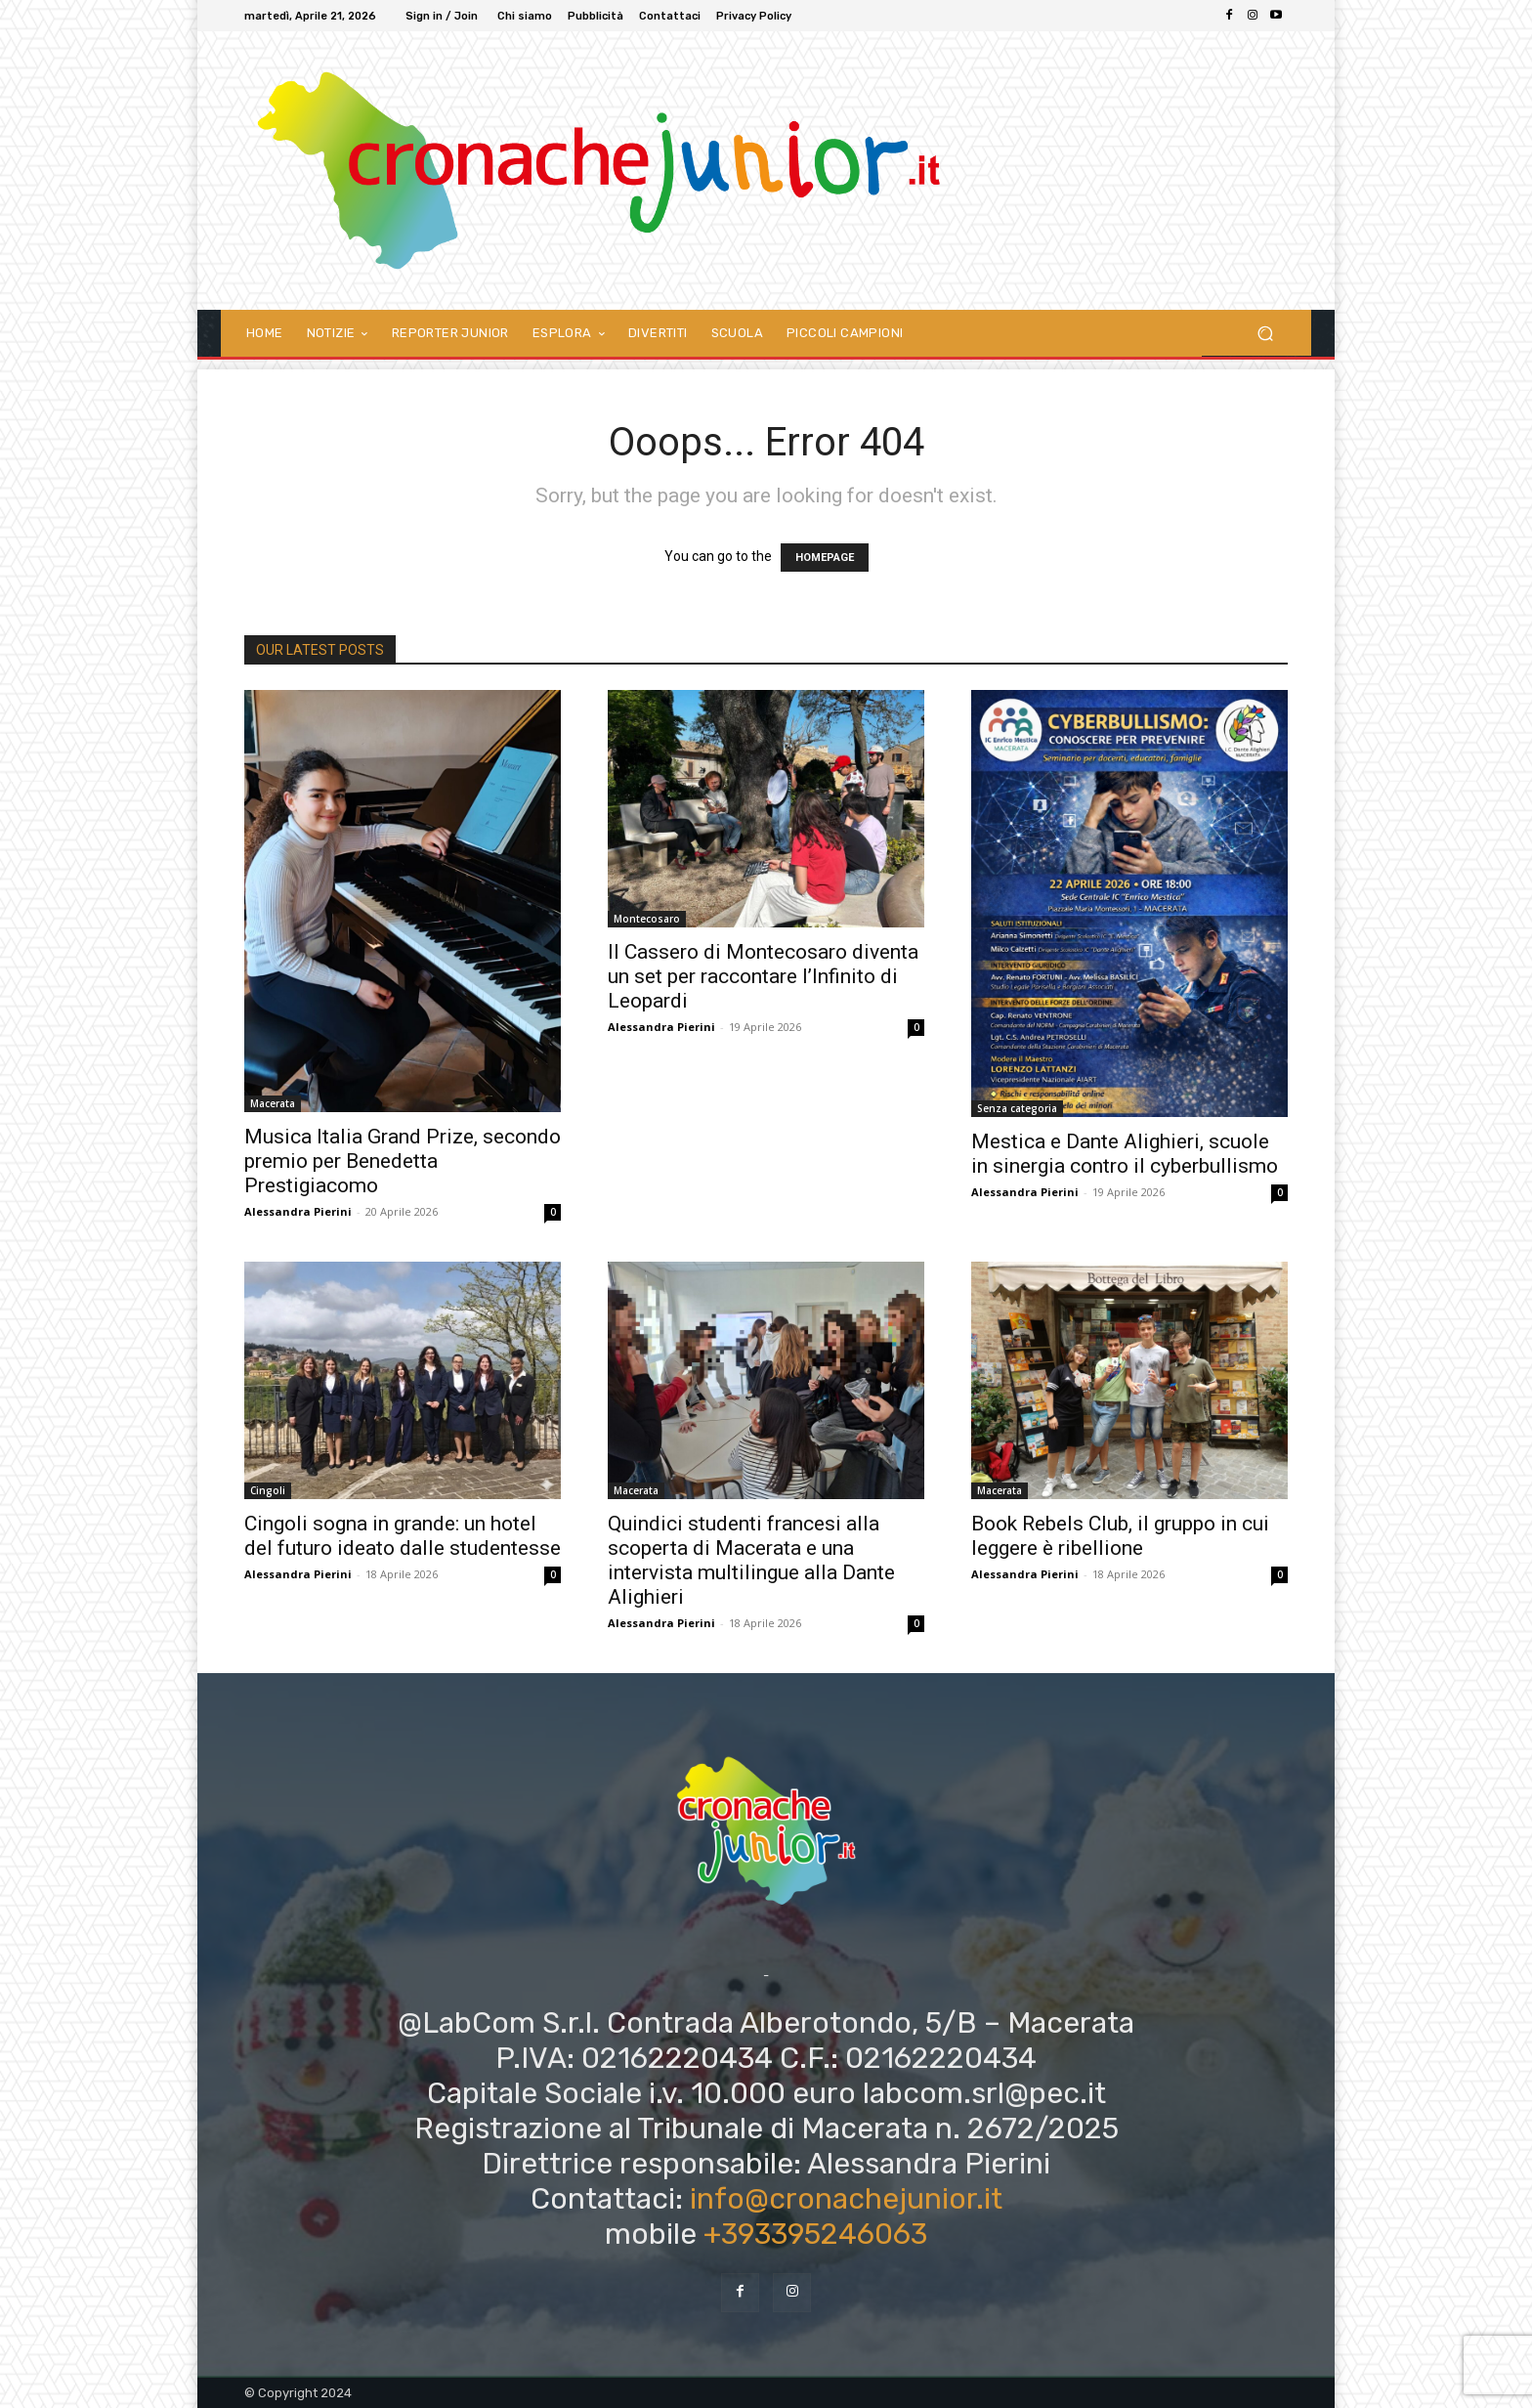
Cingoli (267, 1490)
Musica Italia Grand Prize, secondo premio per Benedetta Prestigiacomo (402, 1161)
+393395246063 (815, 2234)
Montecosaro (647, 918)
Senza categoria (1017, 1108)
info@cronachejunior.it (846, 2198)
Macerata (272, 1103)
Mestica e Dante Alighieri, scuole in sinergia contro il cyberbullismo (1124, 1154)
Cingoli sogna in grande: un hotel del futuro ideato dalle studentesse (402, 1536)
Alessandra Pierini (298, 1211)
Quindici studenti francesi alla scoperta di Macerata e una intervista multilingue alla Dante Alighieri (751, 1560)
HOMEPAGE (824, 557)
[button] (1265, 333)
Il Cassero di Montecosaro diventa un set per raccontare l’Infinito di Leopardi (763, 976)
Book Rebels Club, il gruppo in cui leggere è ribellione (1120, 1536)
